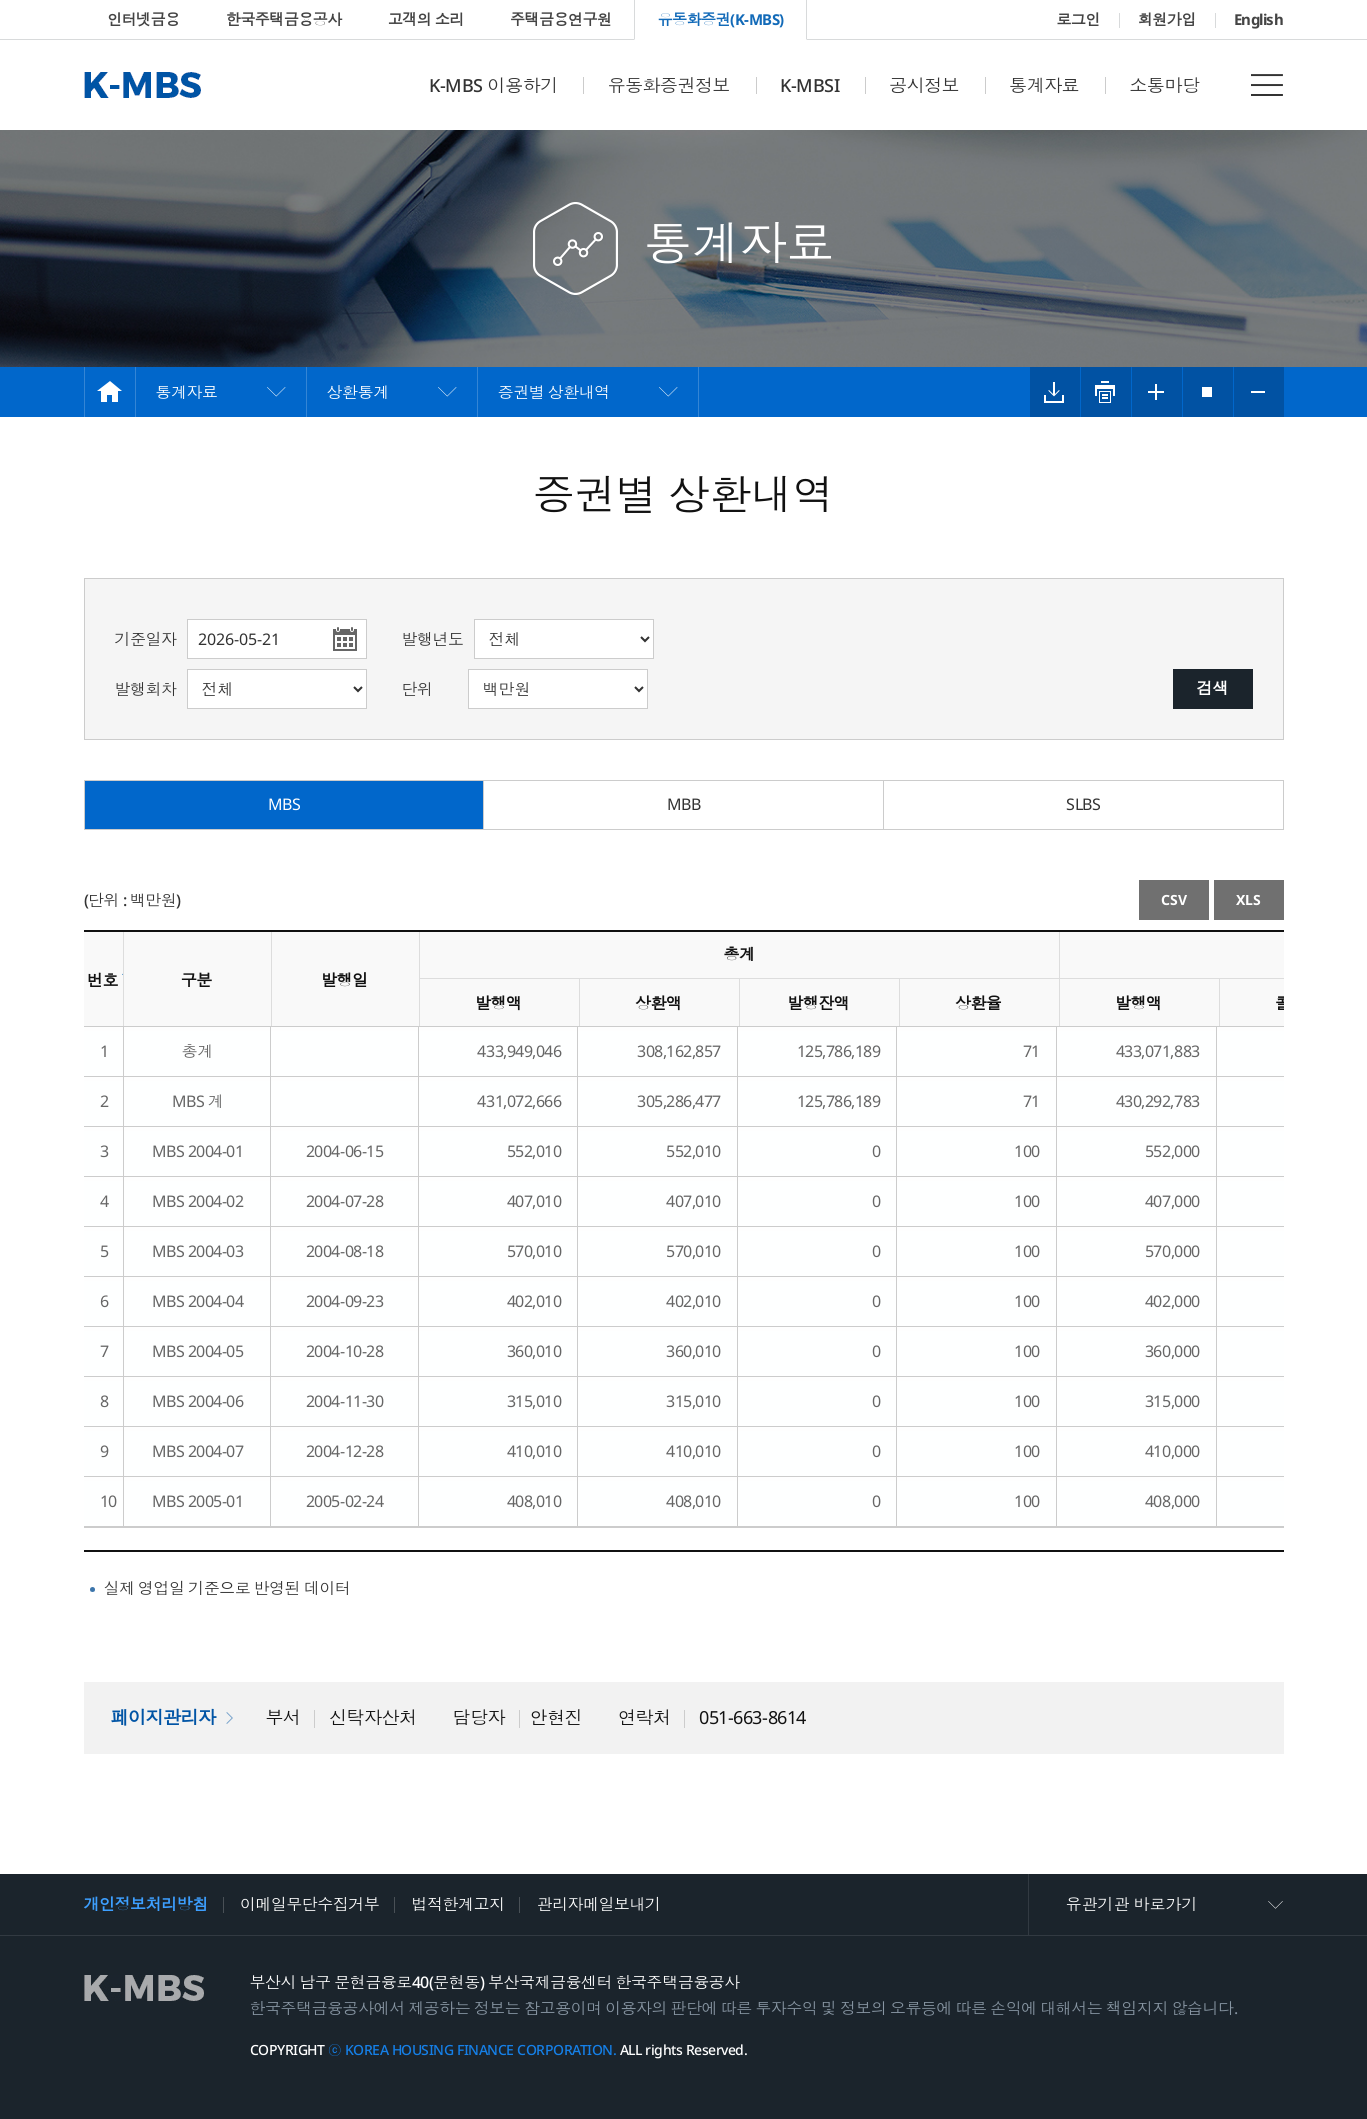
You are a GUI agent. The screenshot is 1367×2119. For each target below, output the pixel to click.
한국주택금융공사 (284, 19)
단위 (417, 689)
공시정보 (924, 85)
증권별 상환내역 (554, 392)
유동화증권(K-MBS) (721, 19)
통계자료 (1044, 85)
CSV (1174, 899)
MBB (684, 804)
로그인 (1078, 19)
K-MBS (142, 85)
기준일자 (146, 639)
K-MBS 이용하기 (493, 85)
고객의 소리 (426, 19)
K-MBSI (809, 85)
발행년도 (433, 639)
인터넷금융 (143, 19)
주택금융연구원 (561, 19)
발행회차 (146, 689)
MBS (284, 804)
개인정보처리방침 (146, 1904)
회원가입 (1167, 19)
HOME (110, 392)
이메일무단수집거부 (310, 1904)
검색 (1213, 688)
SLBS (1083, 804)
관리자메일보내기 (598, 1904)
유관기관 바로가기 (1132, 1904)
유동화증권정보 (668, 85)
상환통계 (358, 392)
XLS (1248, 899)
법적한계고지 (457, 1904)
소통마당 (1164, 85)
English (1259, 19)
